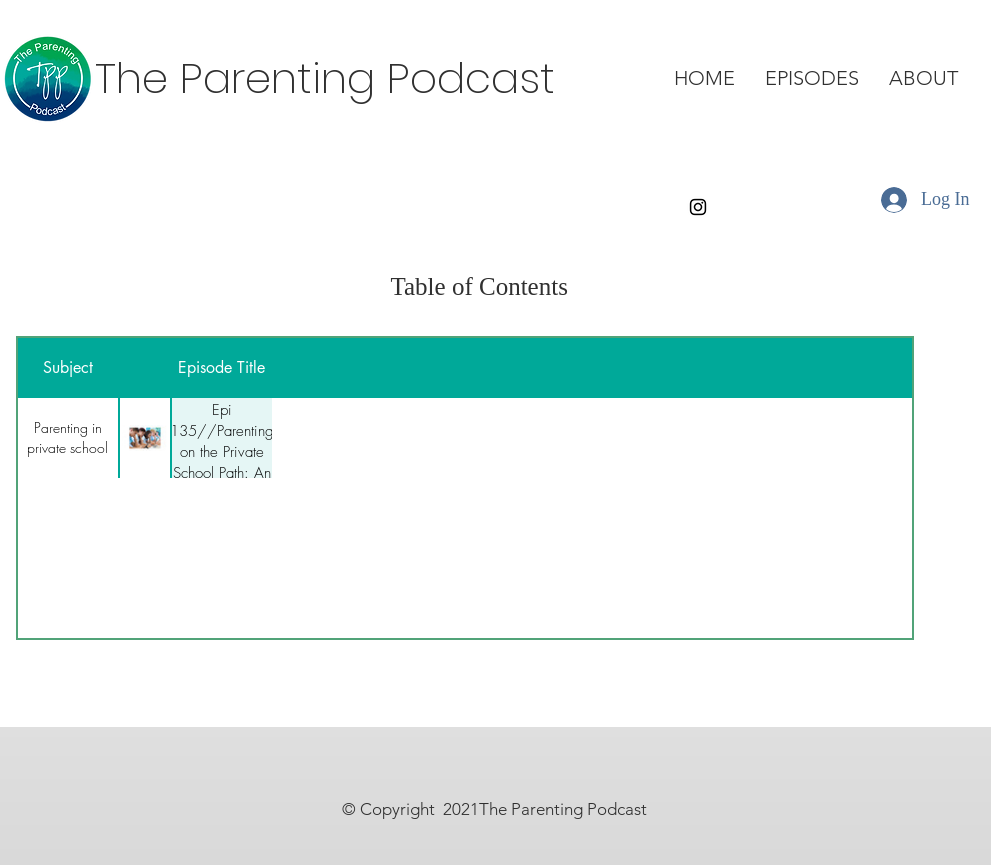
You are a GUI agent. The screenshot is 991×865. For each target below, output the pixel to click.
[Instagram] (698, 207)
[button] (812, 78)
